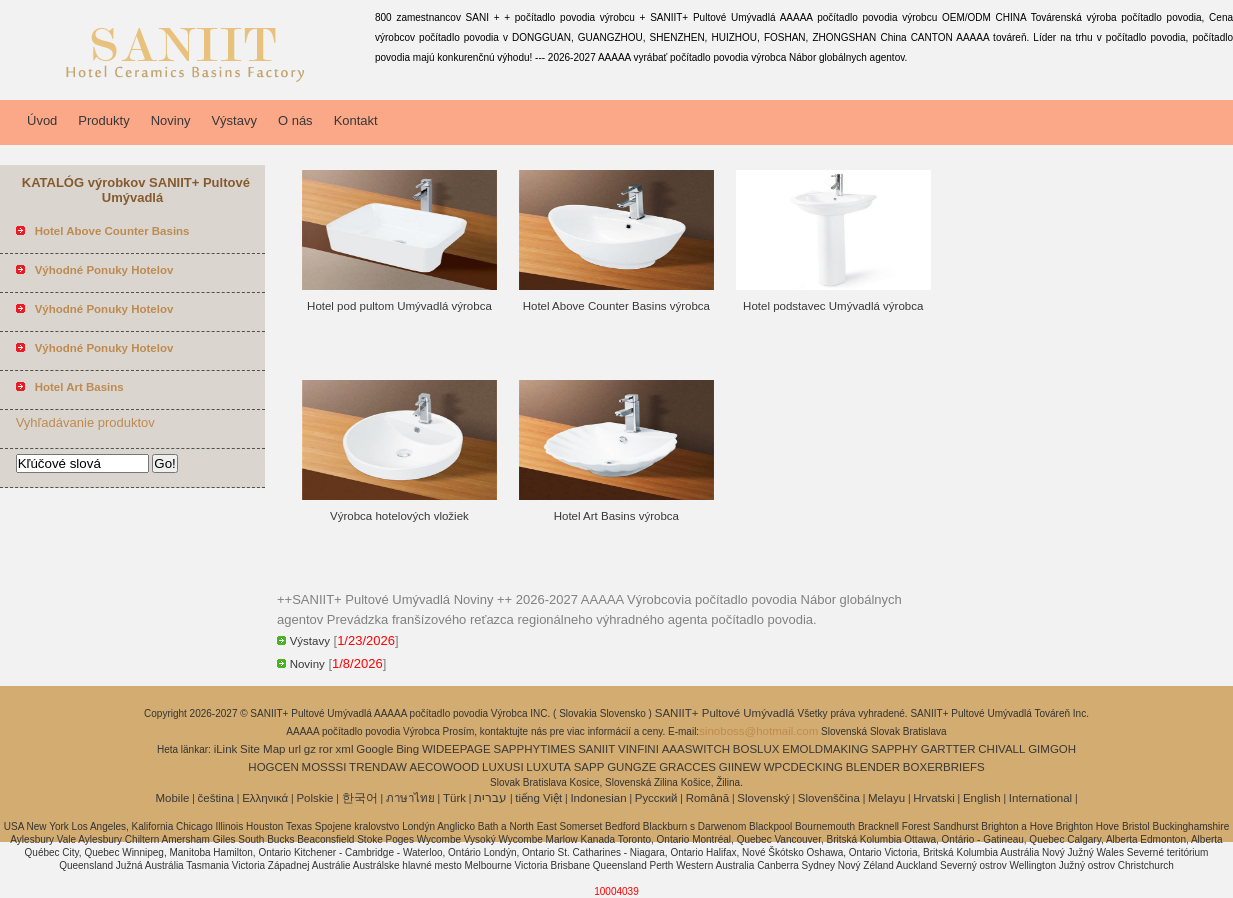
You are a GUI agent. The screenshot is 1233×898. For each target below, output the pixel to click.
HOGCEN (273, 767)
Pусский (656, 798)
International (1040, 798)
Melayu (886, 798)
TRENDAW (378, 767)
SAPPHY (894, 749)
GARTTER (948, 749)
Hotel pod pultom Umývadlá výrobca (399, 306)
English (982, 798)
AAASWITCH (696, 749)
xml (345, 749)
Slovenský (763, 798)
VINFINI (638, 749)
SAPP (589, 767)
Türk (454, 798)
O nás (295, 120)
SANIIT (596, 749)
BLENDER (873, 767)
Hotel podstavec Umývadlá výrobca (833, 306)
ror (326, 749)
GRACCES (687, 767)
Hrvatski (934, 798)
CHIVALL (1001, 749)
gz (310, 749)
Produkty (103, 120)
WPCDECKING (803, 767)
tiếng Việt (538, 798)
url (294, 749)
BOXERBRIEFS (944, 767)
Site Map (262, 749)
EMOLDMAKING (825, 749)
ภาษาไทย (410, 798)
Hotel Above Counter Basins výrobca (616, 306)
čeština (216, 798)
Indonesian (598, 798)
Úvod (42, 120)
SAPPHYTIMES (535, 749)
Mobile (172, 798)
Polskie (314, 798)
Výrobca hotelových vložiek (399, 516)
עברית (490, 798)
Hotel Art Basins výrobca (616, 516)
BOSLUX (756, 749)
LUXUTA (548, 767)
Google (374, 749)
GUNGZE (631, 767)
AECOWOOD (445, 767)
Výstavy (234, 120)
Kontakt (356, 120)
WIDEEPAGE (456, 749)
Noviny (171, 120)
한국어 (360, 798)
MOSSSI (324, 767)
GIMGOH (1052, 749)
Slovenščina (829, 798)
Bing (407, 749)
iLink (226, 749)
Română (707, 798)
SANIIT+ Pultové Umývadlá (726, 713)
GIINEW (740, 767)
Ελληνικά (265, 798)
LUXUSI (503, 767)
